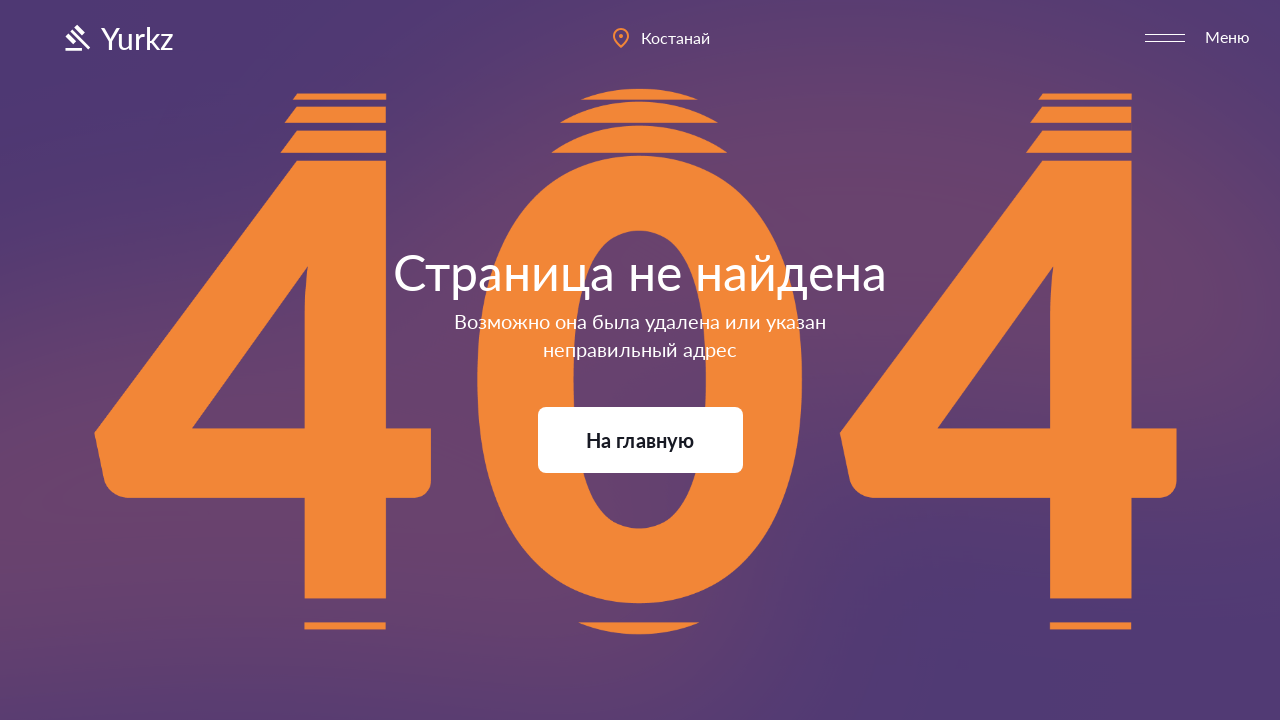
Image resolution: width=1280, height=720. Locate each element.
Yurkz (117, 38)
